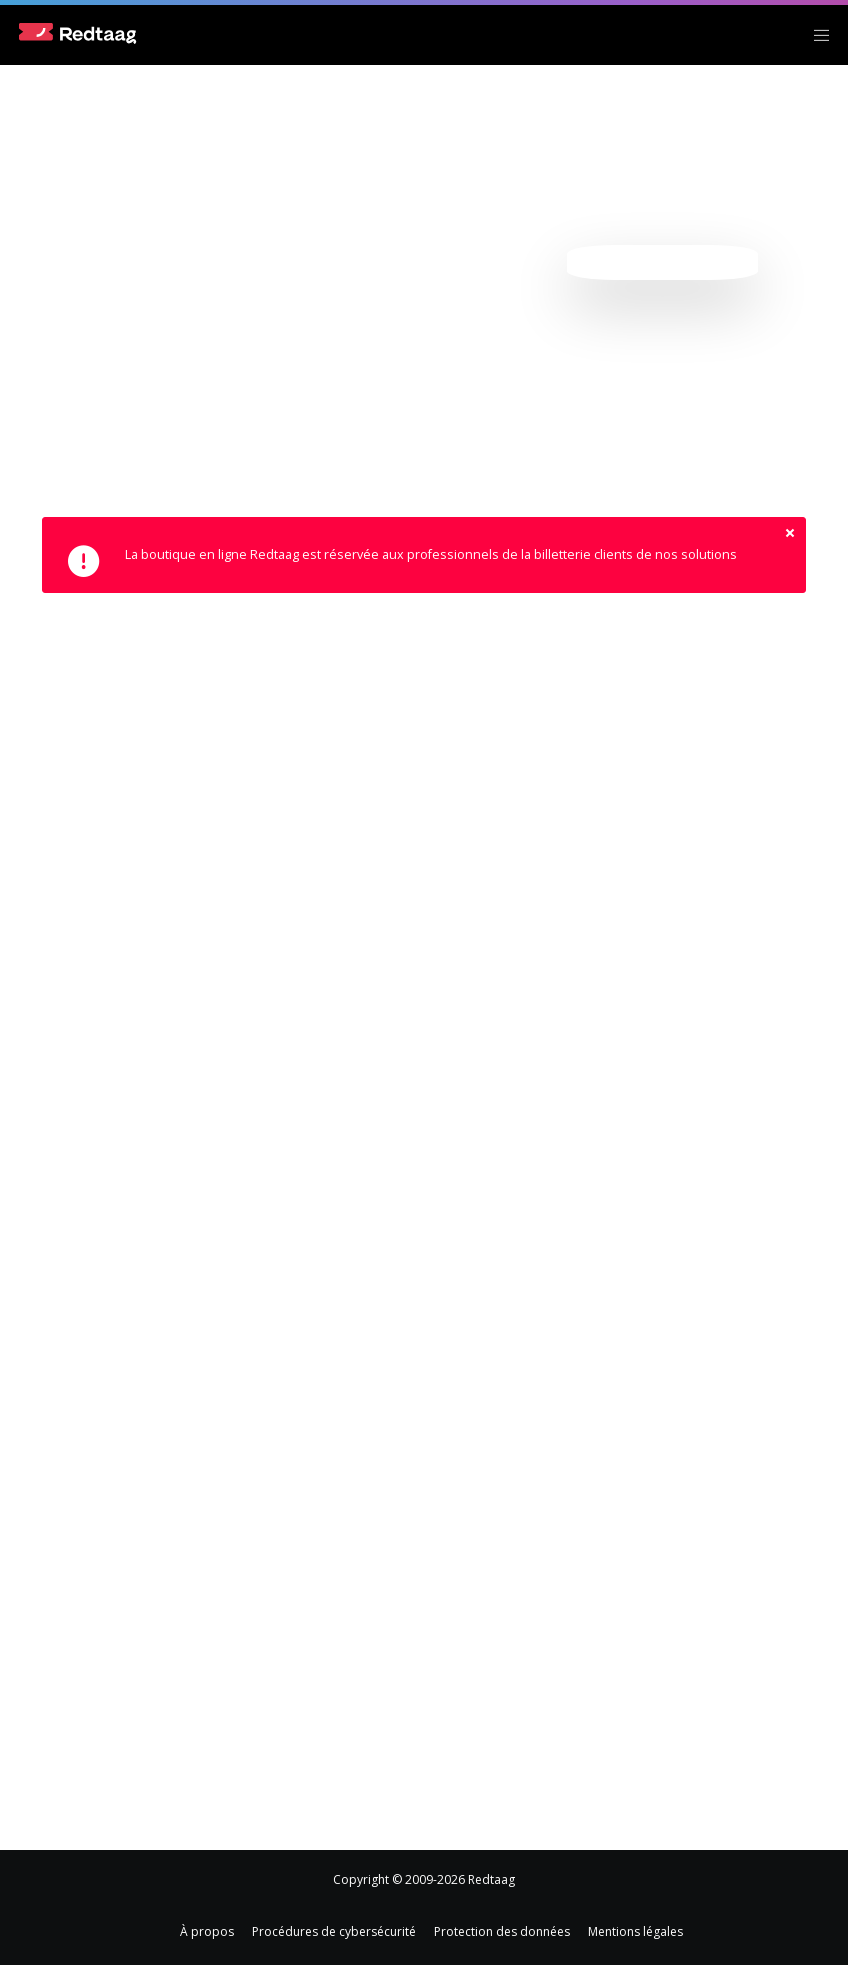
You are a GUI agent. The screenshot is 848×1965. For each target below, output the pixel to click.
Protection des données (502, 1931)
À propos (207, 1931)
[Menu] (815, 35)
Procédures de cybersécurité (334, 1931)
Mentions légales (635, 1931)
